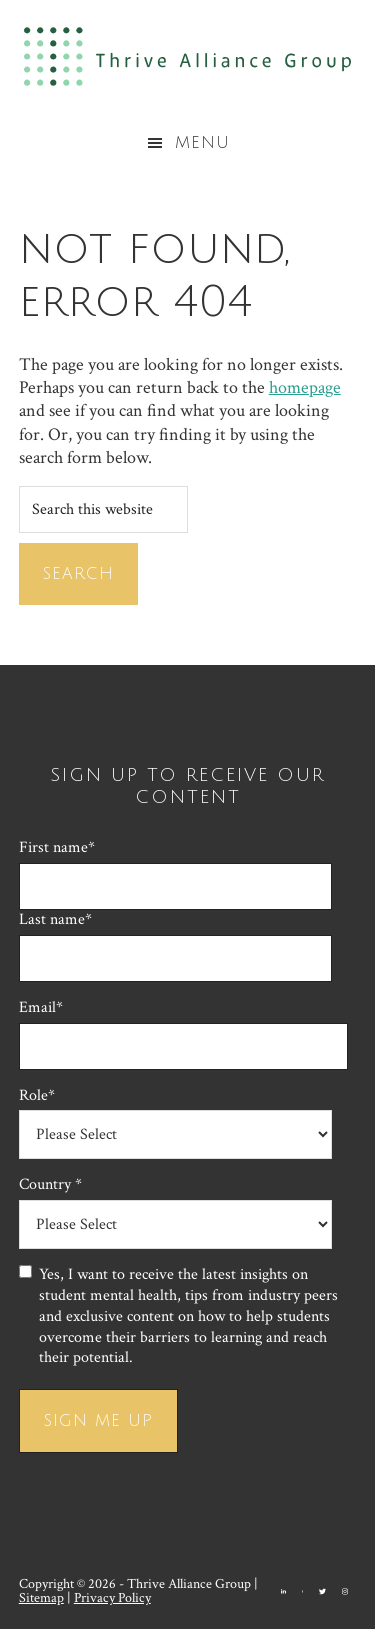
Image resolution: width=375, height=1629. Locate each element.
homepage (305, 387)
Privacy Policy (112, 1598)
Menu (202, 143)
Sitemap (41, 1598)
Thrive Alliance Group (187, 56)
